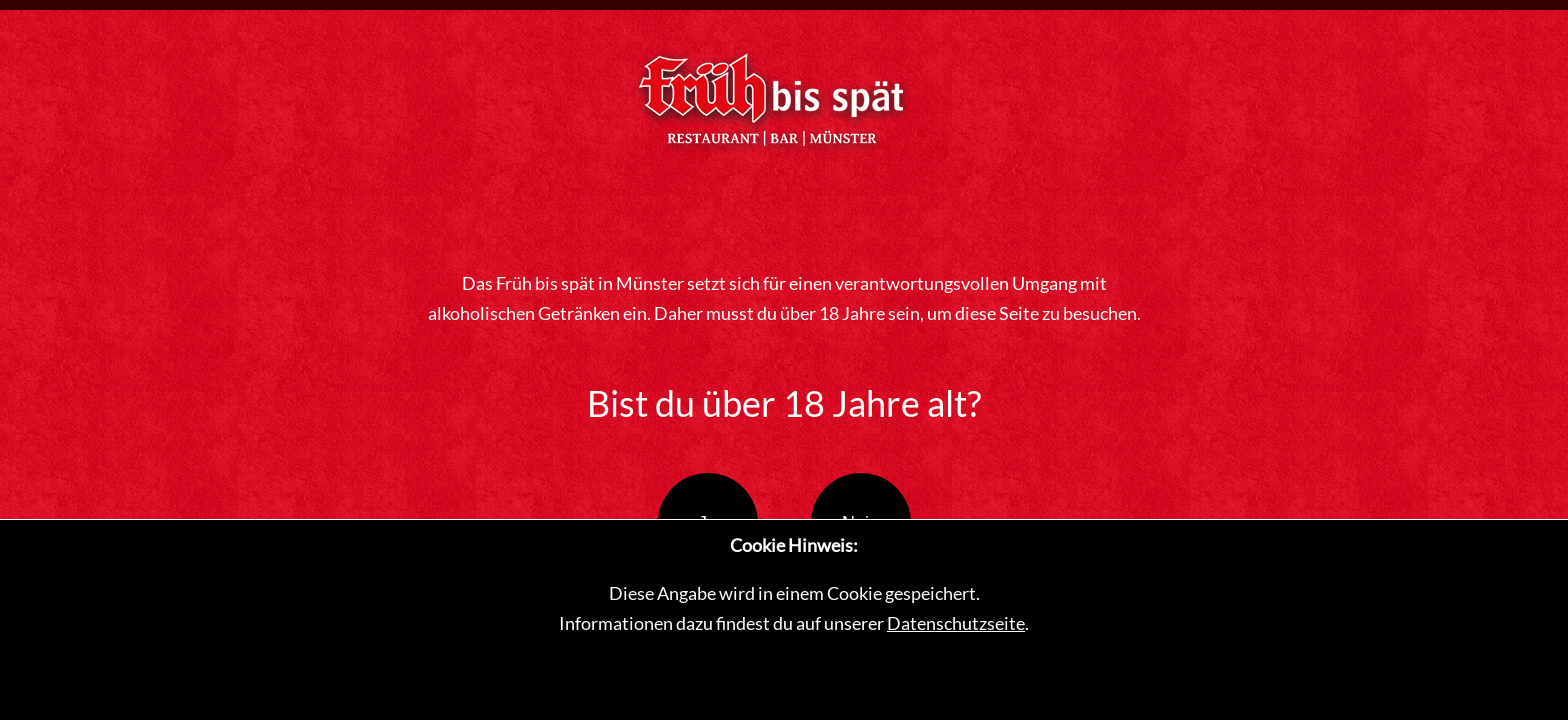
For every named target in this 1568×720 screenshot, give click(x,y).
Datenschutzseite (956, 623)
